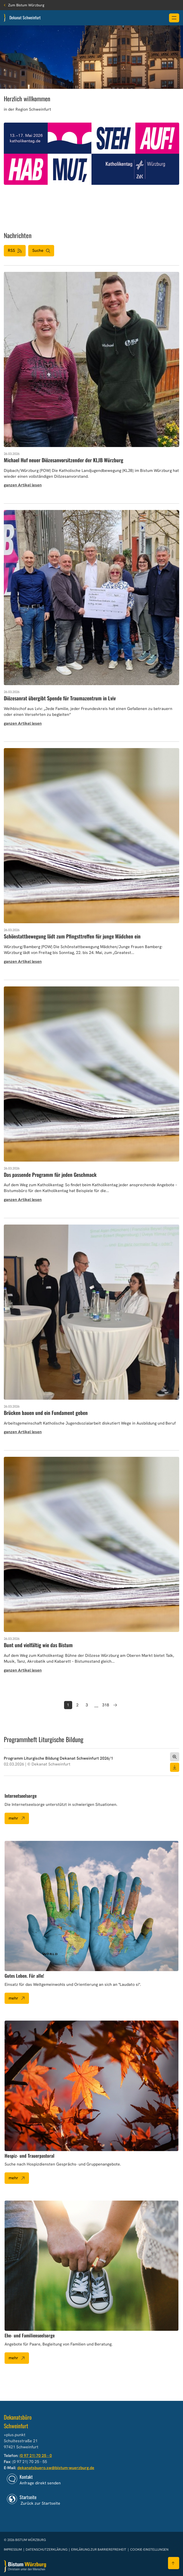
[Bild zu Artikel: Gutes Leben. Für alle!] (91, 1906)
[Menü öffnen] (174, 17)
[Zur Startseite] (25, 2566)
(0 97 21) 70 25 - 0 (36, 2455)
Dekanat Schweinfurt (25, 17)
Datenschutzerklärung (47, 2549)
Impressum (13, 2549)
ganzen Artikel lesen (23, 485)
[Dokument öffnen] (174, 1756)
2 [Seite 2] (77, 1705)
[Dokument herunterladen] (174, 1767)
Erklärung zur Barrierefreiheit (98, 2549)
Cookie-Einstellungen (149, 2549)
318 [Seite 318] (105, 1705)
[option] (91, 70)
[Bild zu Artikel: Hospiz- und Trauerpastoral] (91, 2086)
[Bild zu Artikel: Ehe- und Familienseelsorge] (91, 2266)
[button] (41, 250)
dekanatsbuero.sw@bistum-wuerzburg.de (55, 2467)
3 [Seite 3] (87, 1705)
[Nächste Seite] (115, 1705)
